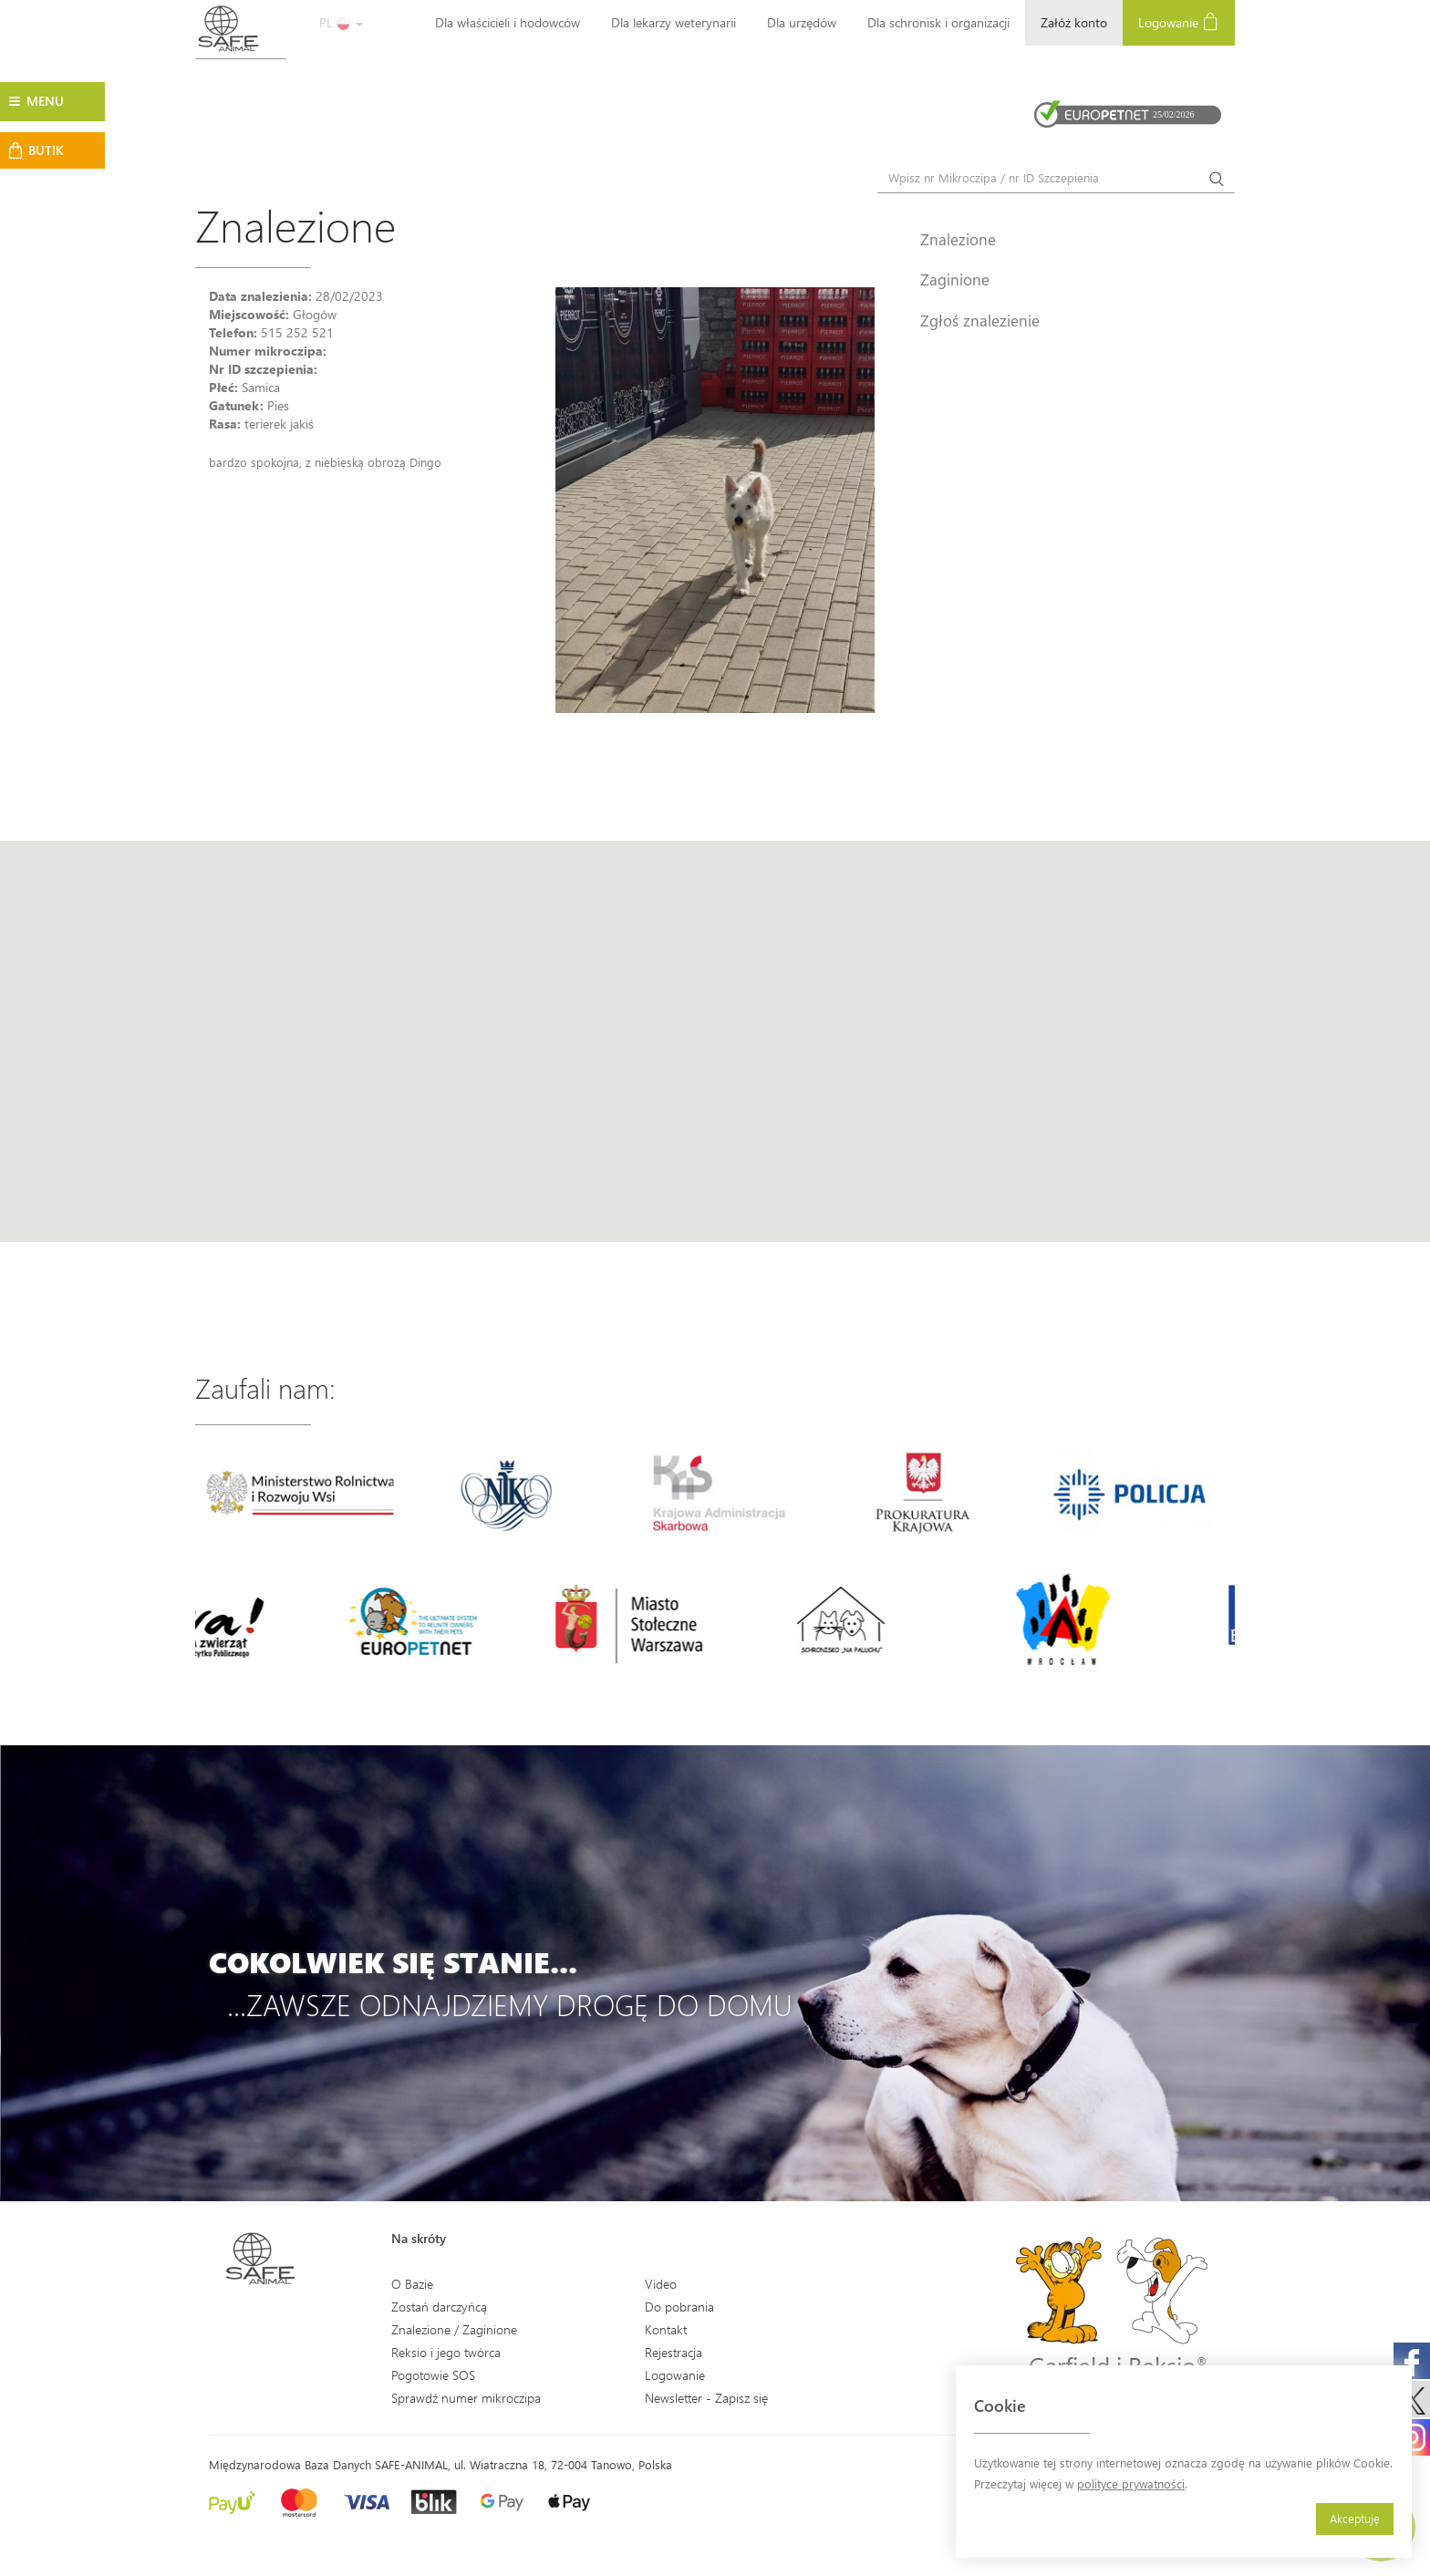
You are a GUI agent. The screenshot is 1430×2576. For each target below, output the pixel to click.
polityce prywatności (1131, 2483)
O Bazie (412, 2283)
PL (341, 22)
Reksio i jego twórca (446, 2352)
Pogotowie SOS (433, 2375)
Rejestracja (673, 2352)
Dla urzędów (801, 22)
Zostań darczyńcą (439, 2306)
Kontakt (666, 2329)
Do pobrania (679, 2306)
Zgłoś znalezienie (980, 320)
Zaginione (955, 279)
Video (661, 2283)
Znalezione (958, 239)
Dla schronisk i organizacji (938, 22)
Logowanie (1178, 21)
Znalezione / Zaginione (454, 2329)
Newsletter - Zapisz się (706, 2397)
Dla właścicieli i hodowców (507, 22)
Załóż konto (1074, 22)
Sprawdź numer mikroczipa (466, 2397)
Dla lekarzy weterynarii (673, 22)
